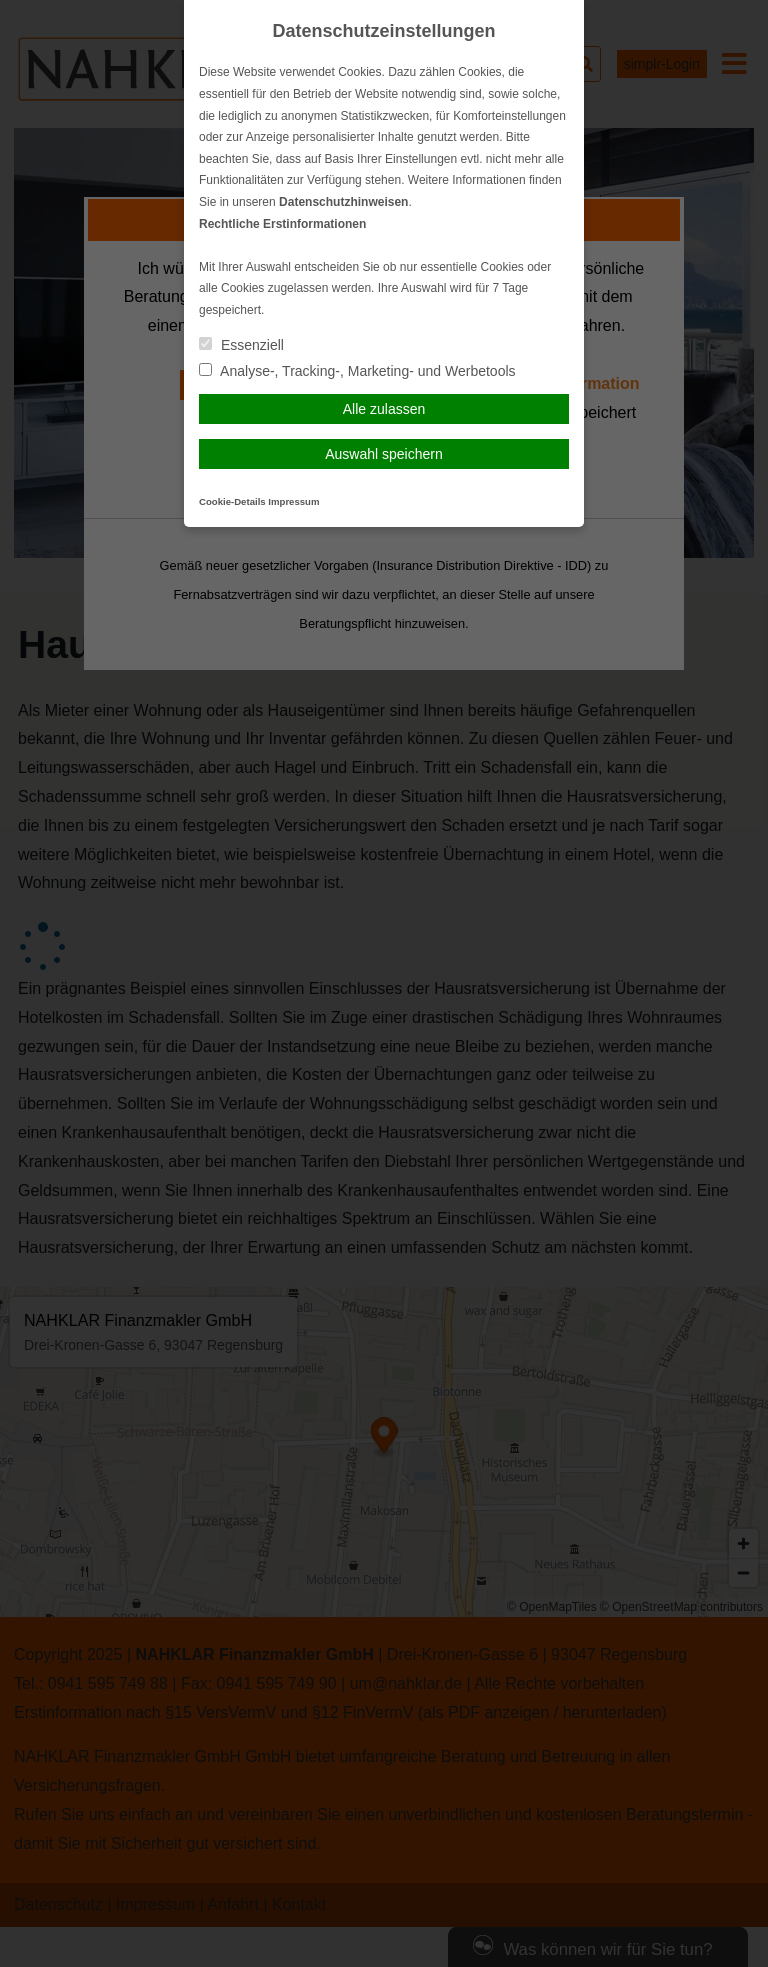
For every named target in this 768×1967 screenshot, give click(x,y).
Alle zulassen (384, 409)
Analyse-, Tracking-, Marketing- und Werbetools (357, 371)
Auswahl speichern (384, 454)
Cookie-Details (232, 501)
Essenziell (241, 345)
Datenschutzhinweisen (343, 202)
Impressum (293, 501)
